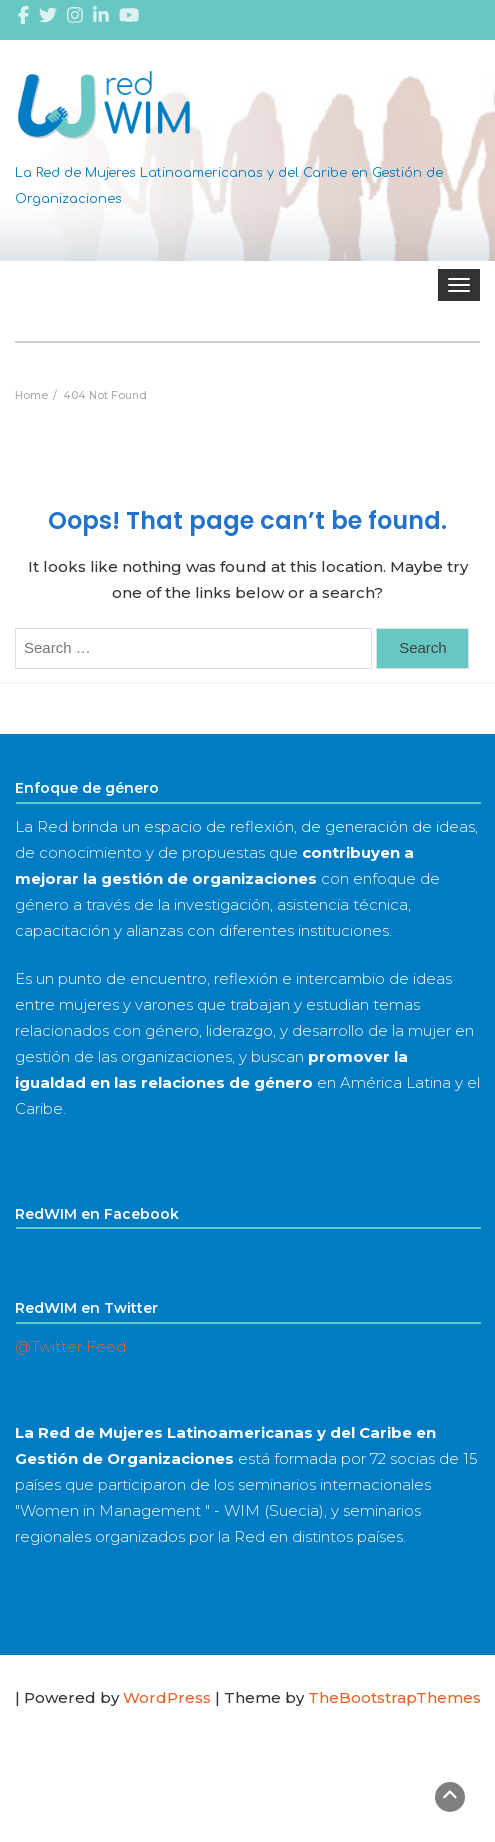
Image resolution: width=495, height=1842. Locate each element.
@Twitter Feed (70, 1346)
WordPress (167, 1697)
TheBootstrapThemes (394, 1697)
